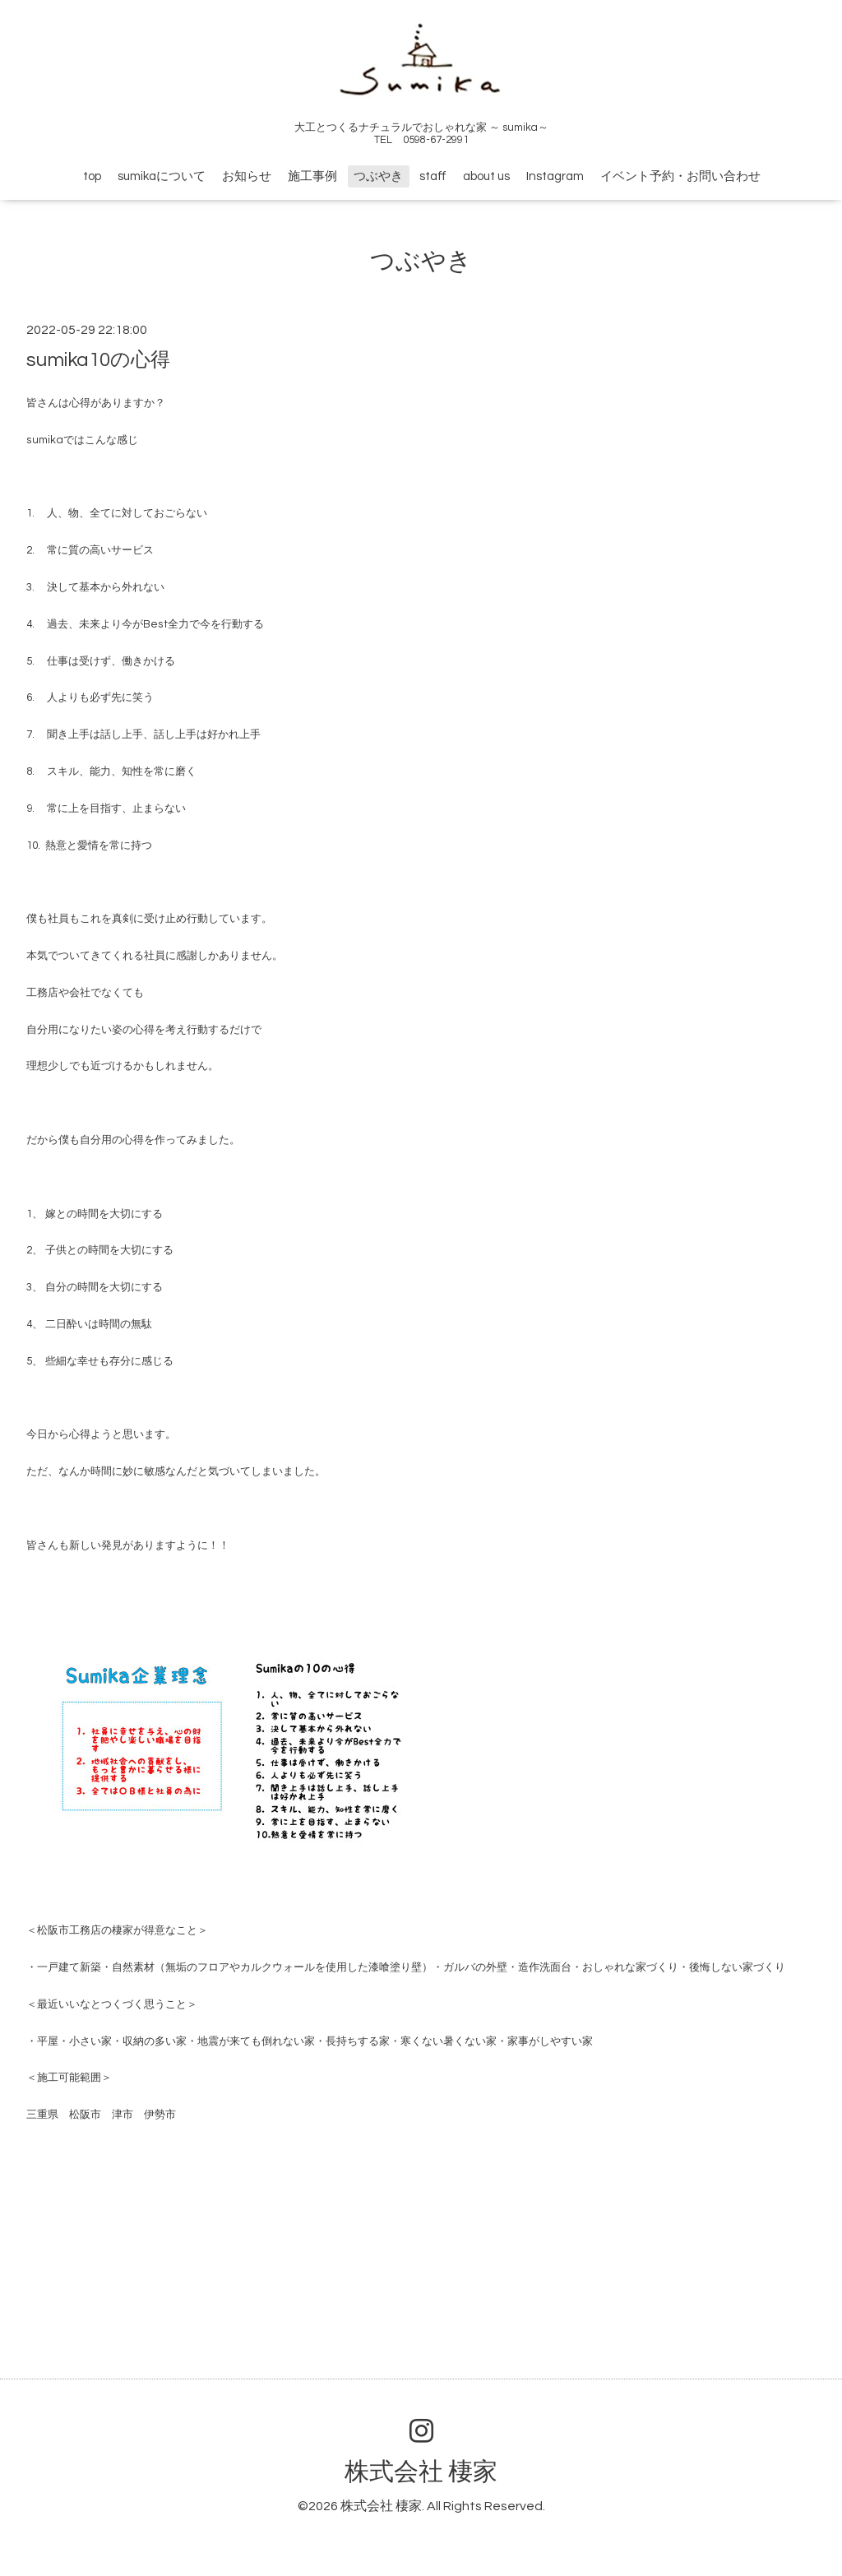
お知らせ (246, 176)
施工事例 (312, 176)
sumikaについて (162, 176)
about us (486, 176)
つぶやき (378, 176)
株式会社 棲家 (421, 2472)
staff (432, 176)
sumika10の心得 (98, 360)
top (92, 176)
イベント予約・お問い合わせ (680, 176)
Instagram (555, 176)
